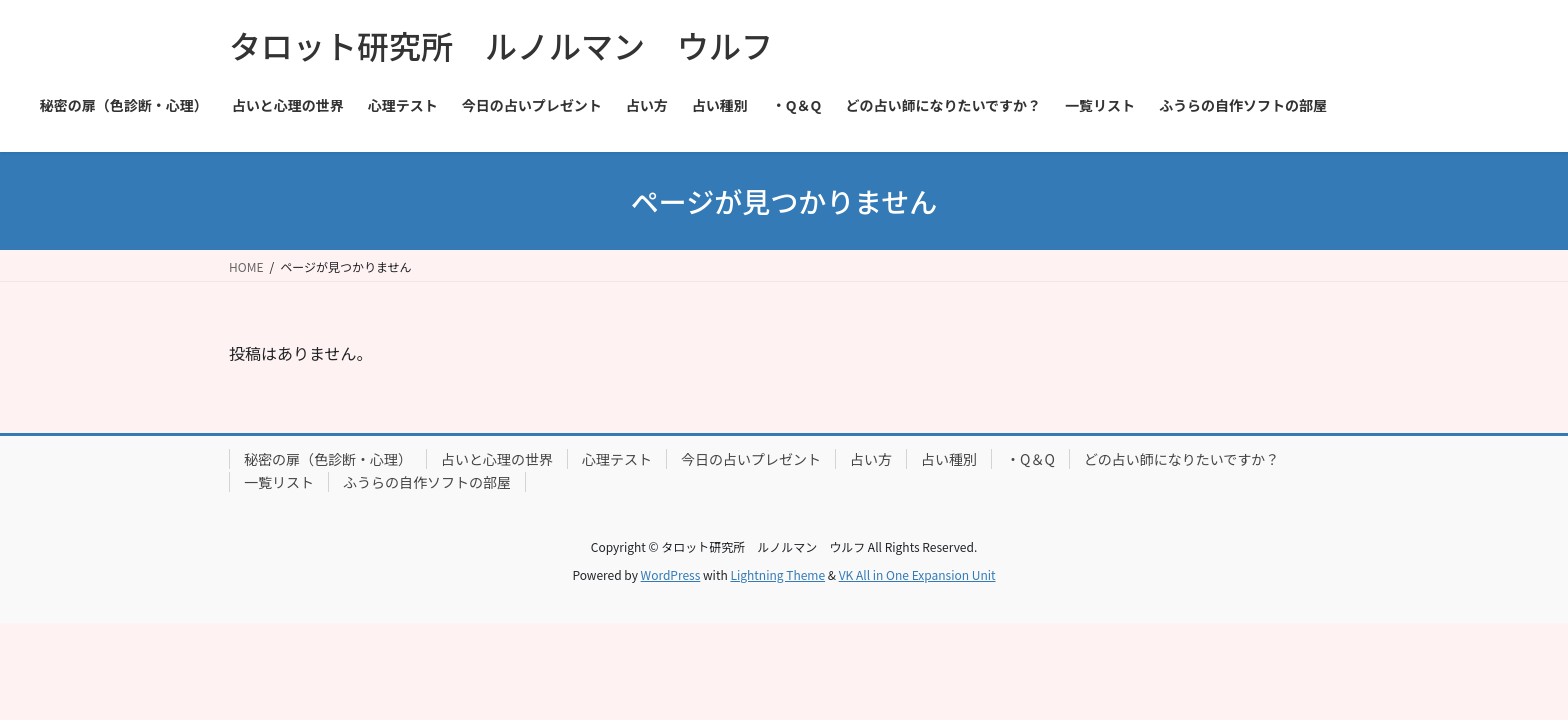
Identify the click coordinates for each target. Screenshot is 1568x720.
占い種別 (949, 459)
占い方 (871, 459)
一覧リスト (279, 482)
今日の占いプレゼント (751, 459)
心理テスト (617, 459)
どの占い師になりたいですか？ (1182, 459)
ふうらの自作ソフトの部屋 (427, 482)
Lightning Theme (777, 574)
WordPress (671, 574)
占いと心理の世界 (497, 459)
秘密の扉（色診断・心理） (328, 459)
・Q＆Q (1030, 459)
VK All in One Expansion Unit (917, 574)
